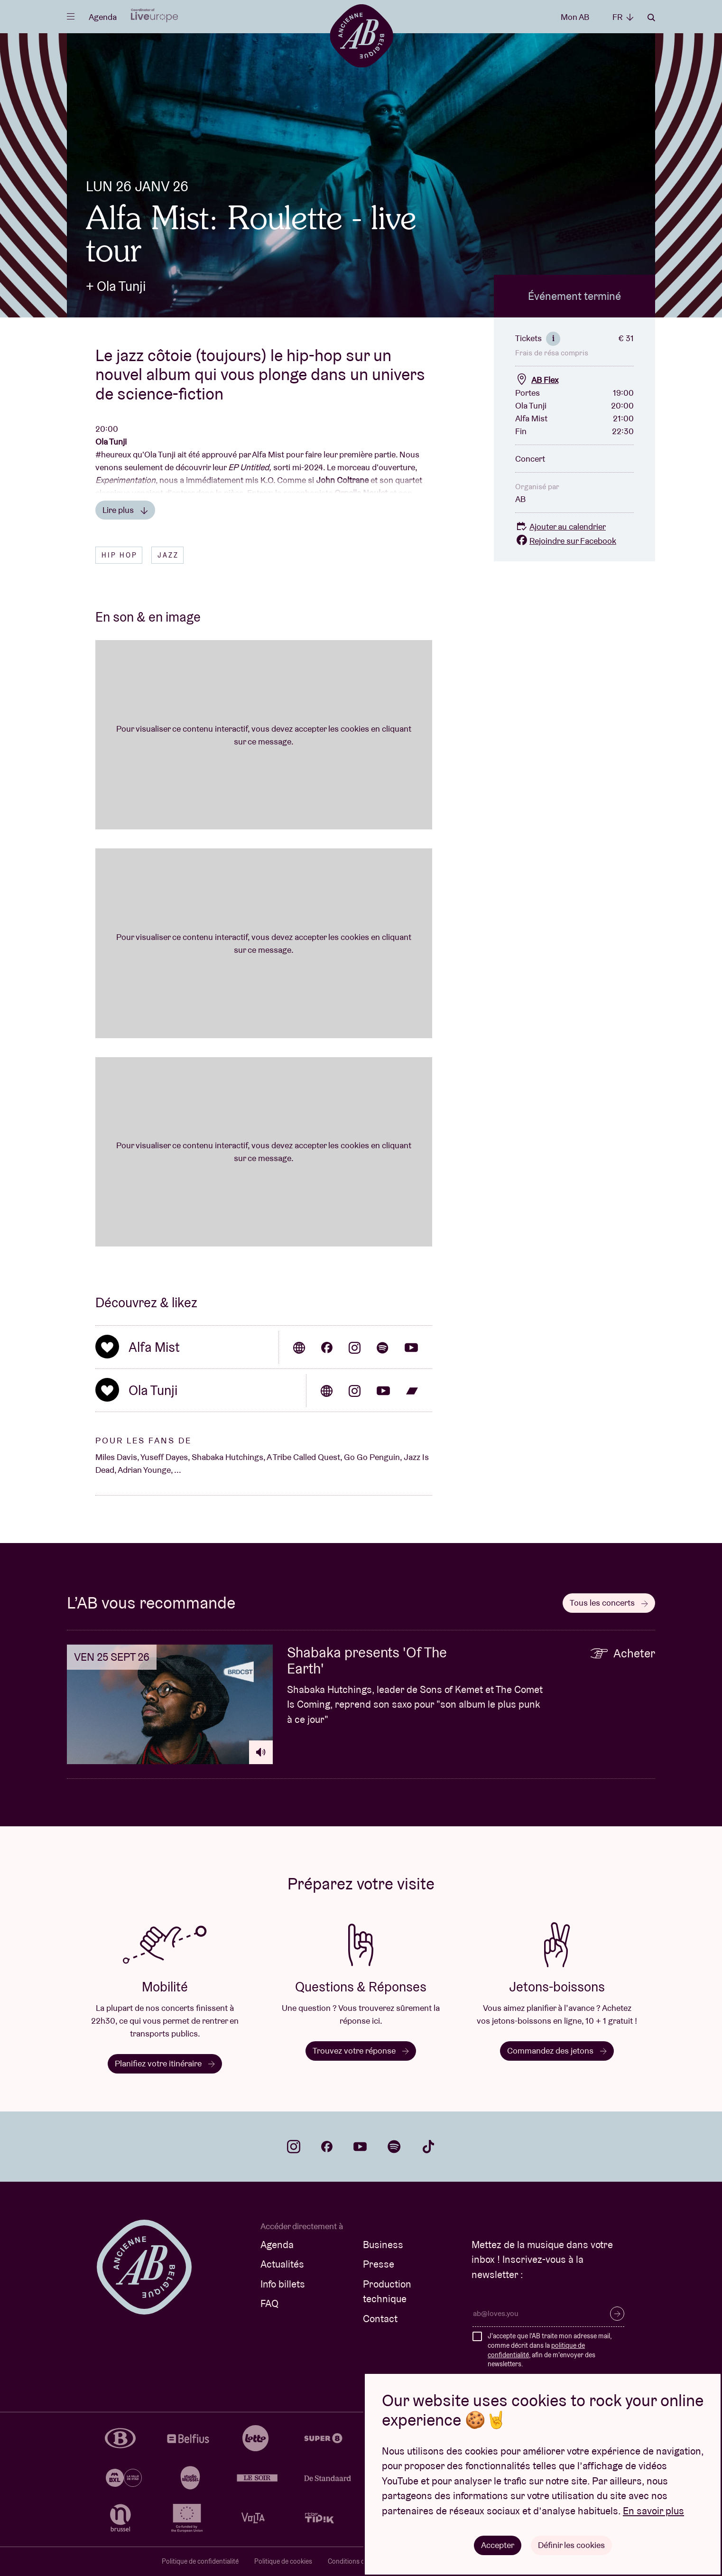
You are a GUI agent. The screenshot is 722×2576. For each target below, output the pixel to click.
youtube (360, 2146)
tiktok (428, 2146)
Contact (380, 2318)
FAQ (269, 2303)
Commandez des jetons (557, 2050)
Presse (378, 2264)
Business (383, 2244)
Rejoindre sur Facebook (565, 540)
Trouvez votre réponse (361, 2050)
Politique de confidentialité (200, 2561)
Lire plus (125, 509)
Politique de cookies (283, 2561)
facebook (327, 2146)
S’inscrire (617, 2313)
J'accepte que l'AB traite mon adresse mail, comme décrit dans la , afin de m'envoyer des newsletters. (549, 2350)
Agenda (103, 16)
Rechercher (651, 17)
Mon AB (575, 16)
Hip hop (120, 555)
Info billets (282, 2284)
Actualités (282, 2264)
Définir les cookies (571, 2544)
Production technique (387, 2292)
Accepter (497, 2544)
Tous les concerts (609, 1602)
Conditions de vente (357, 2561)
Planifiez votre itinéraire (165, 2063)
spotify (394, 2146)
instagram (293, 2146)
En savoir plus (653, 2510)
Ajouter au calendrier (560, 526)
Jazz (168, 555)
